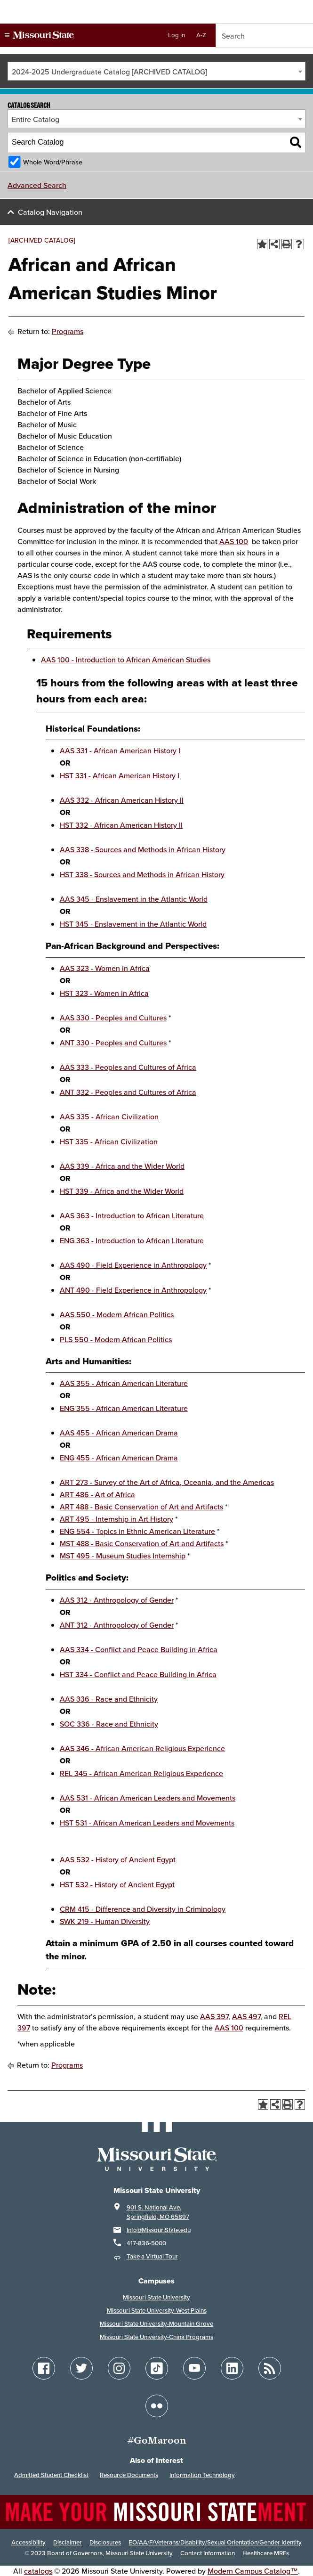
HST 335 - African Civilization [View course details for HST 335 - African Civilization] (109, 1141)
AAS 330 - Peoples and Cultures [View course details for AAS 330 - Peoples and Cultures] (113, 1017)
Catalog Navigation (50, 212)
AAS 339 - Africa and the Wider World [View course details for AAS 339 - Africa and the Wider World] (122, 1166)
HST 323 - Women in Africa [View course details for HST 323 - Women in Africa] (104, 993)
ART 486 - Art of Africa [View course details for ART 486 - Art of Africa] (97, 1494)
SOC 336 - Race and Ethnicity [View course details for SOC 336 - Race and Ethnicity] (109, 1724)
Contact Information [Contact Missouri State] (207, 2553)
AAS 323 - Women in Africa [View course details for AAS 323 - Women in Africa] (105, 968)
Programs (67, 331)
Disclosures (105, 2542)
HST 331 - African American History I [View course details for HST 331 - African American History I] (119, 775)
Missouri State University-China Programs (156, 2336)
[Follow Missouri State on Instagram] (119, 2368)
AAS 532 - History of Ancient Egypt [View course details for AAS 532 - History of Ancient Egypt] (118, 1859)
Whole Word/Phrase (52, 162)
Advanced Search (37, 185)
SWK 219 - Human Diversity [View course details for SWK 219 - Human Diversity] (105, 1921)
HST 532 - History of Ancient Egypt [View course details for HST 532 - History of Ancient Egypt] (117, 1884)
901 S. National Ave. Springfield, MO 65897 (158, 2212)
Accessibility (28, 2542)
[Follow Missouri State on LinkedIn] (232, 2368)
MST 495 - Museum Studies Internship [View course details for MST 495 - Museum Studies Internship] (122, 1555)
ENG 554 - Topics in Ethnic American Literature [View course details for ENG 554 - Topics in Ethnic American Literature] (137, 1531)
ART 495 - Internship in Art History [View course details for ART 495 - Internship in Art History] (116, 1519)
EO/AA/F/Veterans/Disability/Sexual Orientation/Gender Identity (215, 2542)
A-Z (201, 35)
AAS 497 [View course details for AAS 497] (246, 2016)
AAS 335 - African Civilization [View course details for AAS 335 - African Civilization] (109, 1116)
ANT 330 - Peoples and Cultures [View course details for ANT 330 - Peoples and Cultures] (113, 1042)
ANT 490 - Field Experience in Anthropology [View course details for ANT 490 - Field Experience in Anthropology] (133, 1290)
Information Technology (202, 2474)
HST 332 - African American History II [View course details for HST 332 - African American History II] (121, 825)
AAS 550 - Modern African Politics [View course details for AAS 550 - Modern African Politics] (117, 1314)
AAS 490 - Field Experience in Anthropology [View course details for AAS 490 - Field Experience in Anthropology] (133, 1265)
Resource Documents (129, 2474)
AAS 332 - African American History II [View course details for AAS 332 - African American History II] (122, 800)
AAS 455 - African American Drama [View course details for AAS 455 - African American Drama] (119, 1432)
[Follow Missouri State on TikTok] (156, 2368)
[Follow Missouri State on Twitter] (81, 2368)
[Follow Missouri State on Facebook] (43, 2368)
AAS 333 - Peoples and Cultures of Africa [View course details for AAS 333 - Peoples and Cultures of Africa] (128, 1067)
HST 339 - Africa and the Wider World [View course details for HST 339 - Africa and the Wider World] (122, 1191)
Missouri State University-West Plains (157, 2310)
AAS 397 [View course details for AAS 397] (214, 2016)
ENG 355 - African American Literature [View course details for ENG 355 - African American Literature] (124, 1408)
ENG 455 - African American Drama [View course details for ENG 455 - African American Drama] (119, 1457)
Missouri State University (156, 2297)
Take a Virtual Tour (152, 2256)
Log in (176, 35)
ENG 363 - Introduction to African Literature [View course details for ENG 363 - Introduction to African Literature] (132, 1240)
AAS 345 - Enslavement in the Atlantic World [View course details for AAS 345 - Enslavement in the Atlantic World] (134, 899)
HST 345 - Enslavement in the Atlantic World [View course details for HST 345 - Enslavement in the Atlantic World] (133, 924)
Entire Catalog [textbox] (35, 119)
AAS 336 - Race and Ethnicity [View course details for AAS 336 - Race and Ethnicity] (109, 1699)
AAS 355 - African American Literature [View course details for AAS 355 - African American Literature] (124, 1383)
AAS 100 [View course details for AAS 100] (233, 541)
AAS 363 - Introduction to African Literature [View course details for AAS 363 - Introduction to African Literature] (132, 1215)
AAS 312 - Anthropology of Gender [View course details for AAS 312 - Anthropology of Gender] (117, 1600)
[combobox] (156, 71)
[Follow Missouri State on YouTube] (194, 2368)
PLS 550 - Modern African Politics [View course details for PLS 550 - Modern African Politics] (116, 1339)
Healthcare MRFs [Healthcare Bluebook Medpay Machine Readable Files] (265, 2553)
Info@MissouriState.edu (159, 2229)
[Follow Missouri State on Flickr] (156, 2406)
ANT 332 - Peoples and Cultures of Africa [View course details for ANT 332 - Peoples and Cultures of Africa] (128, 1092)
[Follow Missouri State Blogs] (269, 2368)
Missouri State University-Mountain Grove (156, 2323)
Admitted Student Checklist (51, 2474)
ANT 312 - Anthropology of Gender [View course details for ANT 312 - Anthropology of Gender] (117, 1625)
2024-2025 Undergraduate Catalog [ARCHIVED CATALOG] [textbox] (109, 71)
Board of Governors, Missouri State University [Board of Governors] (110, 2553)
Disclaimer (67, 2542)
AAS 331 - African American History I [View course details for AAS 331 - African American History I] (120, 750)
